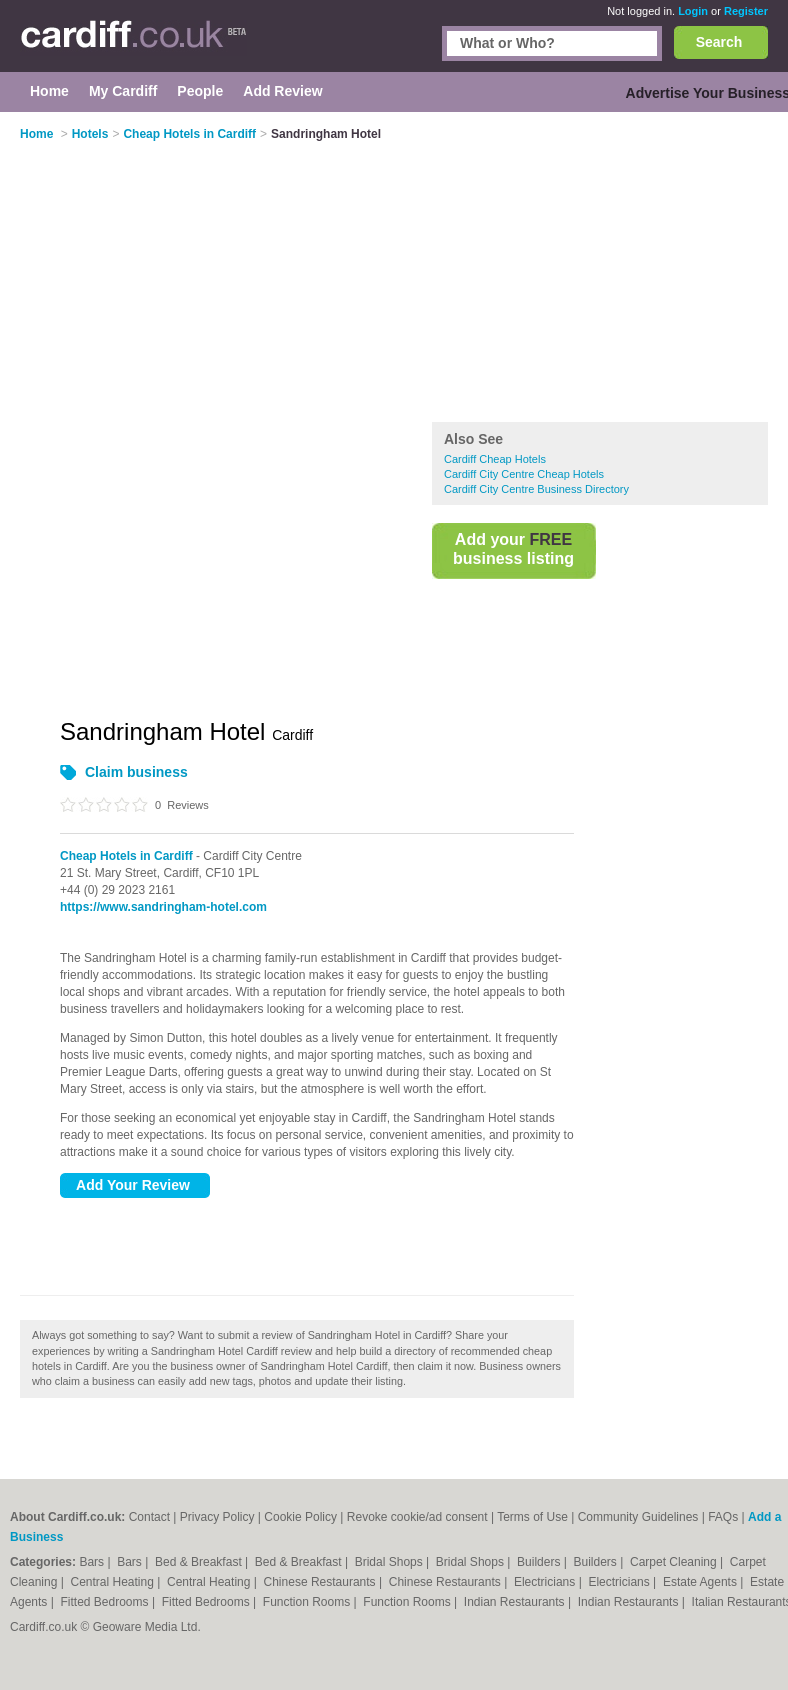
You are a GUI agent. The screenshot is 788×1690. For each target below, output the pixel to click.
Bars (93, 1562)
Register (746, 11)
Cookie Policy (300, 1517)
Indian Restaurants (516, 1602)
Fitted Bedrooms (106, 1602)
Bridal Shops (390, 1562)
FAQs (723, 1517)
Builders (540, 1562)
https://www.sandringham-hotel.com (163, 907)
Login (693, 11)
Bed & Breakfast (200, 1562)
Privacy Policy (217, 1517)
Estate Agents (701, 1582)
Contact (149, 1517)
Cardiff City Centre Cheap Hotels (524, 474)
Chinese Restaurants (321, 1582)
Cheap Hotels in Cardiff (126, 856)
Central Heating (114, 1582)
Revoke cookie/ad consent (417, 1517)
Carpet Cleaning (675, 1562)
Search (719, 42)
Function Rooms (308, 1602)
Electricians (546, 1582)
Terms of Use (532, 1517)
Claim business (136, 772)
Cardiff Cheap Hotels (495, 459)
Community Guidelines (638, 1517)
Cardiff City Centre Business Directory (536, 489)
